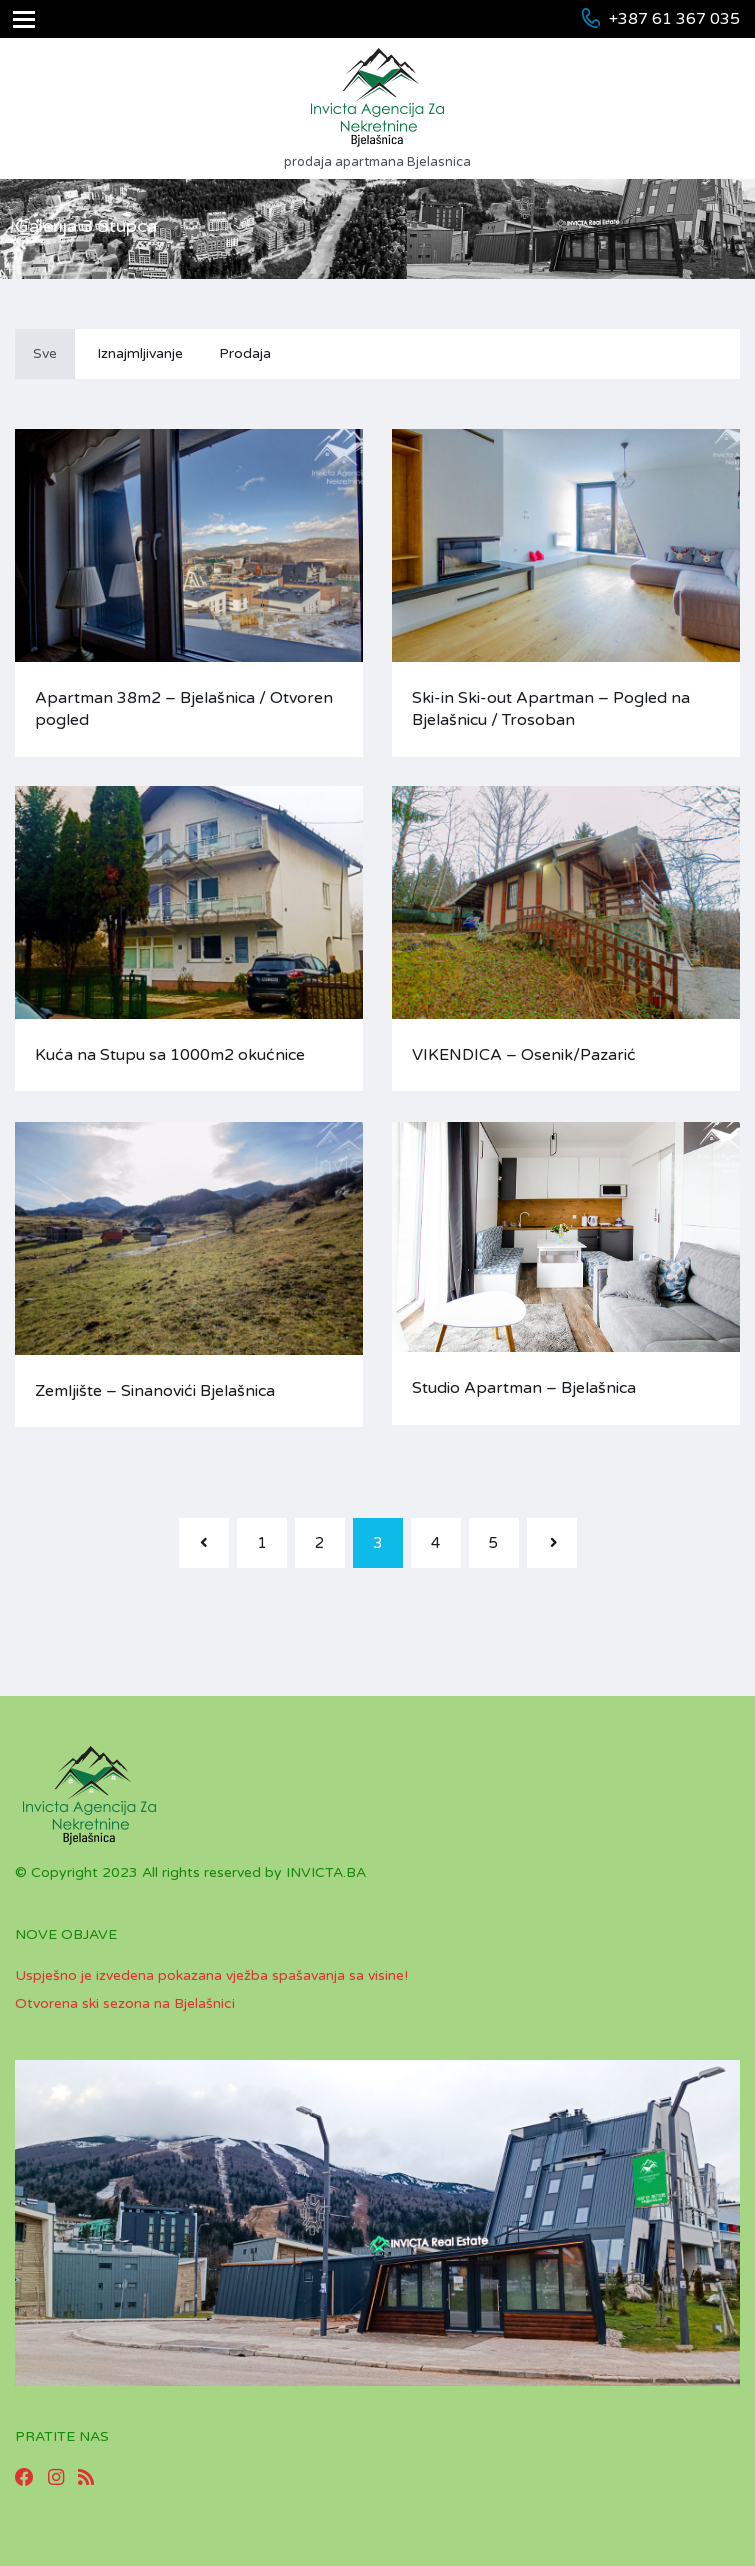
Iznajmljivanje (140, 353)
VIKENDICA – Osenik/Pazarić (524, 1055)
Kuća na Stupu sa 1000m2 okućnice (170, 1055)
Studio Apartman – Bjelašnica (524, 1388)
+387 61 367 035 (674, 19)
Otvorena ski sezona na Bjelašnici (125, 2003)
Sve (45, 353)
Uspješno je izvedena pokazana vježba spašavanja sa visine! (211, 1975)
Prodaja (245, 353)
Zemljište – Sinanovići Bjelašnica (155, 1391)
